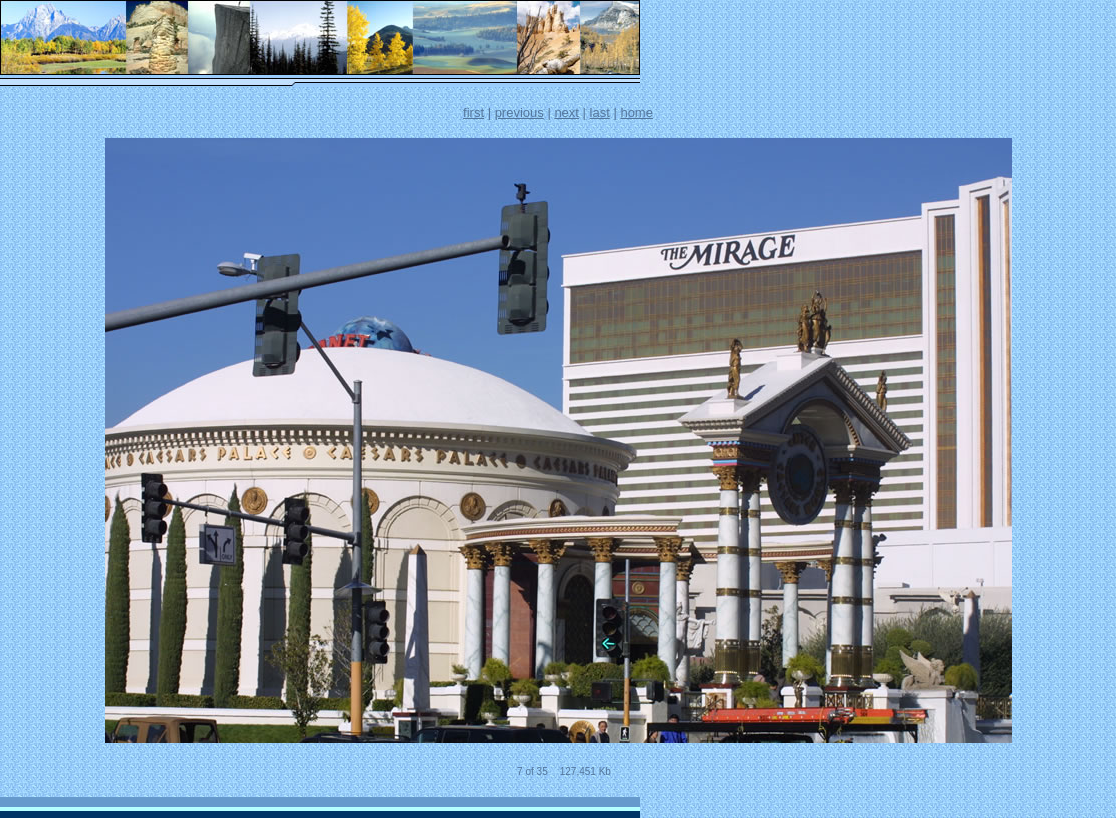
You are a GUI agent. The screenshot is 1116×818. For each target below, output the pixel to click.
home (636, 112)
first (473, 112)
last (600, 112)
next (566, 112)
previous (519, 112)
